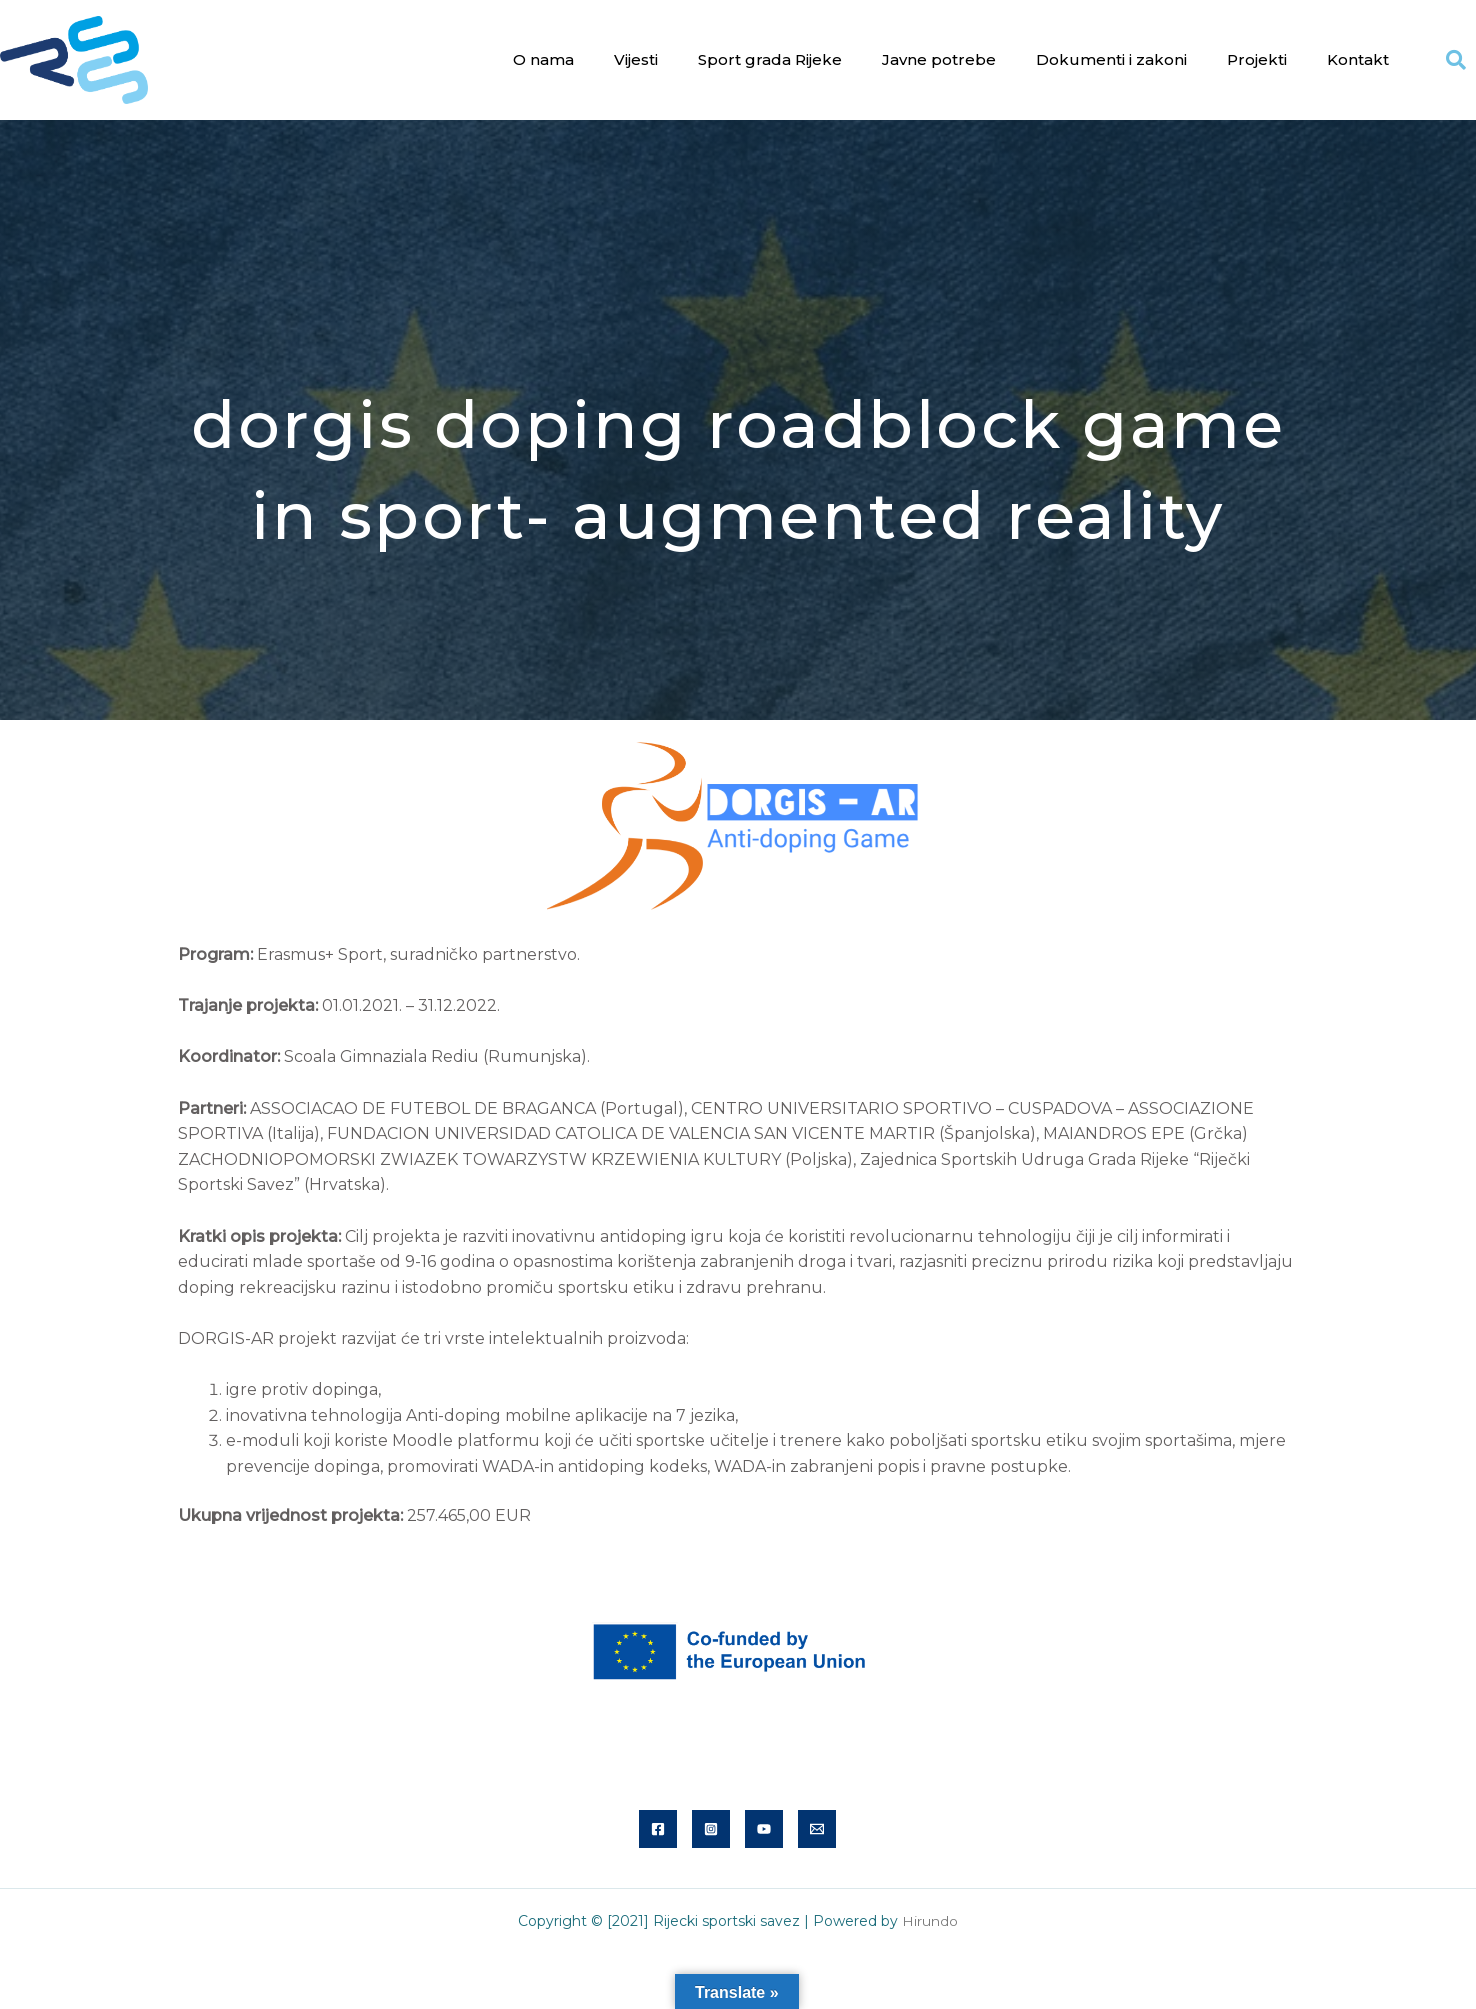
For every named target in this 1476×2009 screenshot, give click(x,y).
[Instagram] (711, 1829)
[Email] (817, 1829)
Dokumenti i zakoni (1111, 59)
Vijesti (636, 59)
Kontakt (1358, 59)
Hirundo (930, 1921)
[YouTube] (764, 1829)
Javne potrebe (939, 59)
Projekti (1257, 59)
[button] (1456, 60)
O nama (543, 59)
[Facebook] (658, 1829)
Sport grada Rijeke (770, 59)
